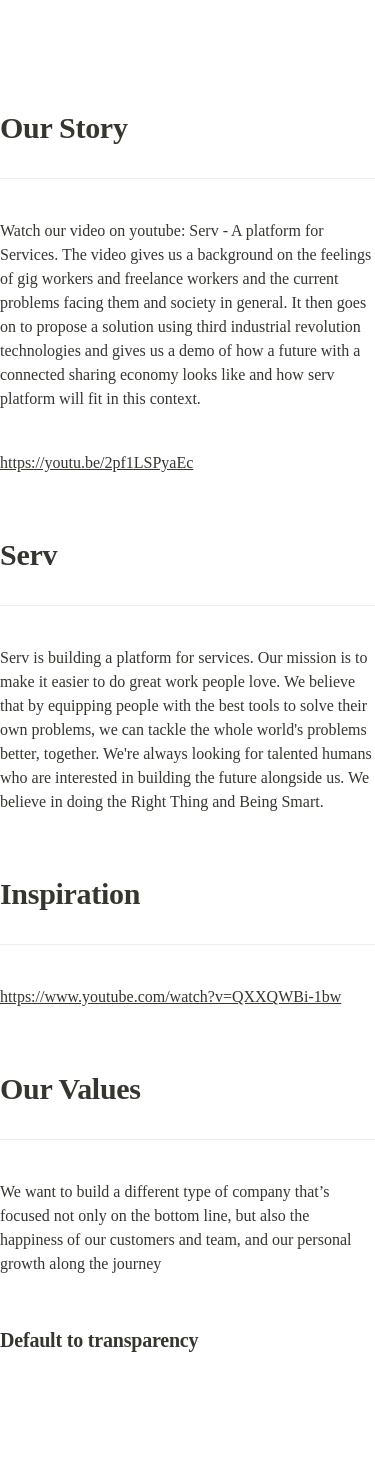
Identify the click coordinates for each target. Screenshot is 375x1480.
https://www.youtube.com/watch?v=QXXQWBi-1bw (170, 996)
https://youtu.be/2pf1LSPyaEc (96, 462)
